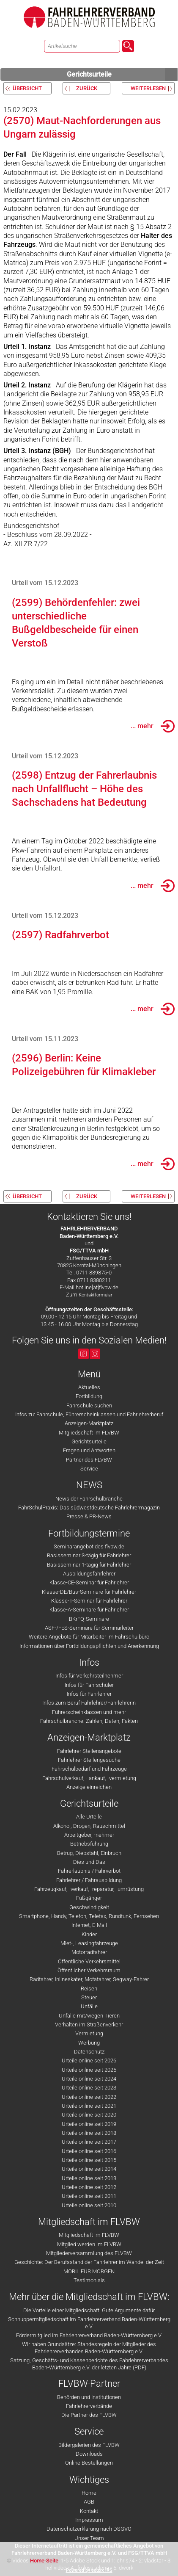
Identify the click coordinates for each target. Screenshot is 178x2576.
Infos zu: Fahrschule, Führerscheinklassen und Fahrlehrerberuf (89, 1414)
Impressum (89, 2520)
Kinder (89, 1934)
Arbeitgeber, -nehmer (89, 1835)
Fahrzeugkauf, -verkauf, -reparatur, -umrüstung (89, 1889)
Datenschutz (89, 2051)
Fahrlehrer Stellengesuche (89, 1760)
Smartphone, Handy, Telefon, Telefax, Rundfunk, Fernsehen (89, 1916)
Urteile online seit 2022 (89, 2097)
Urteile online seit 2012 (89, 2187)
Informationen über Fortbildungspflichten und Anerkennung (89, 1646)
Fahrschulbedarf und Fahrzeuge (89, 1769)
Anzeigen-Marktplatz (89, 1423)
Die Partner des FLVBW (89, 2415)
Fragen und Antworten (89, 1450)
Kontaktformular (95, 1295)
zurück (86, 88)
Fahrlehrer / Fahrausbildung (89, 1880)
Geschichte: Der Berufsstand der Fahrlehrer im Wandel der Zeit (89, 2262)
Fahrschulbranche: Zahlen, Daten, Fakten (89, 1721)
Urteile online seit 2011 (89, 2196)
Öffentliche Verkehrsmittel (89, 1961)
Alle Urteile (89, 1816)
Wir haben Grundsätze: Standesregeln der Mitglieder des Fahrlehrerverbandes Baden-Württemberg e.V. (89, 2348)
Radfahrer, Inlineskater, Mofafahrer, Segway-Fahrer (89, 1979)
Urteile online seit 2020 (89, 2115)
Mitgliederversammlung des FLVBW (89, 2253)
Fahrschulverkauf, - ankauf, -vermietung (89, 1778)
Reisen (89, 1988)
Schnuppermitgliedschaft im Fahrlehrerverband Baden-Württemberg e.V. (89, 2323)
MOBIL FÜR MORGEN (89, 2271)
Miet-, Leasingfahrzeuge (89, 1943)
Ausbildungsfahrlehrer (89, 1573)
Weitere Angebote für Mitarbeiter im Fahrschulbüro (89, 1636)
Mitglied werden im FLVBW (89, 2244)
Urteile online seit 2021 (89, 2106)
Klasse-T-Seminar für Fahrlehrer (89, 1601)
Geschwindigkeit (89, 1907)
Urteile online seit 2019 (89, 2124)
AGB (89, 2502)
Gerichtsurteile (122, 74)
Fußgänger (89, 1898)
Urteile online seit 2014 (89, 2169)
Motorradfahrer (89, 1952)
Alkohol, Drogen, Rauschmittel (89, 1826)
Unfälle (89, 2006)
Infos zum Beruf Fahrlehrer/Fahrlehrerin (89, 1703)
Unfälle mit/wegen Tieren (89, 2015)
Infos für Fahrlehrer (89, 1694)
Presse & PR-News (89, 1516)
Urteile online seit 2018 (89, 2133)
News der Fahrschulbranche (89, 1498)
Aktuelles (89, 1387)
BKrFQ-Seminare (89, 1619)
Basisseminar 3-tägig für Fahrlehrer (89, 1555)
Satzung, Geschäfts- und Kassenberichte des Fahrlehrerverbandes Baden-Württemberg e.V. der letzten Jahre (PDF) (89, 2364)
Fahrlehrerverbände (89, 2406)
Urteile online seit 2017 (89, 2142)
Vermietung (89, 2033)
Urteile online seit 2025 (89, 2070)
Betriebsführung (89, 1844)
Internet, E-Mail (89, 1925)
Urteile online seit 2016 (89, 2151)
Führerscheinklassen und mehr (89, 1712)
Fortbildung (89, 1396)
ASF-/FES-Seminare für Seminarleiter (89, 1628)
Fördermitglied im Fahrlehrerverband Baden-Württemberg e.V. (89, 2335)
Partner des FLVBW (89, 1460)
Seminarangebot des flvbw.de (89, 1546)
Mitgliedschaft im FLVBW (89, 1432)
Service (89, 1468)
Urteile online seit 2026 (89, 2060)
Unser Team (89, 2538)
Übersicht (27, 88)
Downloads (89, 2454)
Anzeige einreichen (89, 1787)
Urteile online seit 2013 (89, 2178)
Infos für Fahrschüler (89, 1685)
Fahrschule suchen (89, 1405)
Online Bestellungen (89, 2463)
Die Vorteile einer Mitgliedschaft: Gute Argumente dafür (89, 2310)
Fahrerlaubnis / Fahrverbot (89, 1871)
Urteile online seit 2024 (89, 2079)
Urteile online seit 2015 (89, 2160)
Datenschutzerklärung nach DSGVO (89, 2529)
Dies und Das (89, 1862)
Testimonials (89, 2280)
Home (89, 2493)
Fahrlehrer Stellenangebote (89, 1751)
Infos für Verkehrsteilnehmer (89, 1675)
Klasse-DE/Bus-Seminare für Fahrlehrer (89, 1592)
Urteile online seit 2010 (89, 2205)
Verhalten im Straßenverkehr (89, 2024)
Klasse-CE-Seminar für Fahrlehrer (89, 1582)
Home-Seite (44, 2560)
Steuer (89, 1997)
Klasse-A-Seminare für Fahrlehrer (89, 1609)
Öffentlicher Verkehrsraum (89, 1970)
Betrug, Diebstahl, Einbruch (89, 1853)
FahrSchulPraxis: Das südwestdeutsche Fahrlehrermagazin (89, 1507)
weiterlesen (148, 88)
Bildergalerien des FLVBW (89, 2445)
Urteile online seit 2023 (89, 2087)
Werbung (89, 2043)
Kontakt (89, 2511)
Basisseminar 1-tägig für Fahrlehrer (89, 1565)
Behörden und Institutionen (89, 2397)
